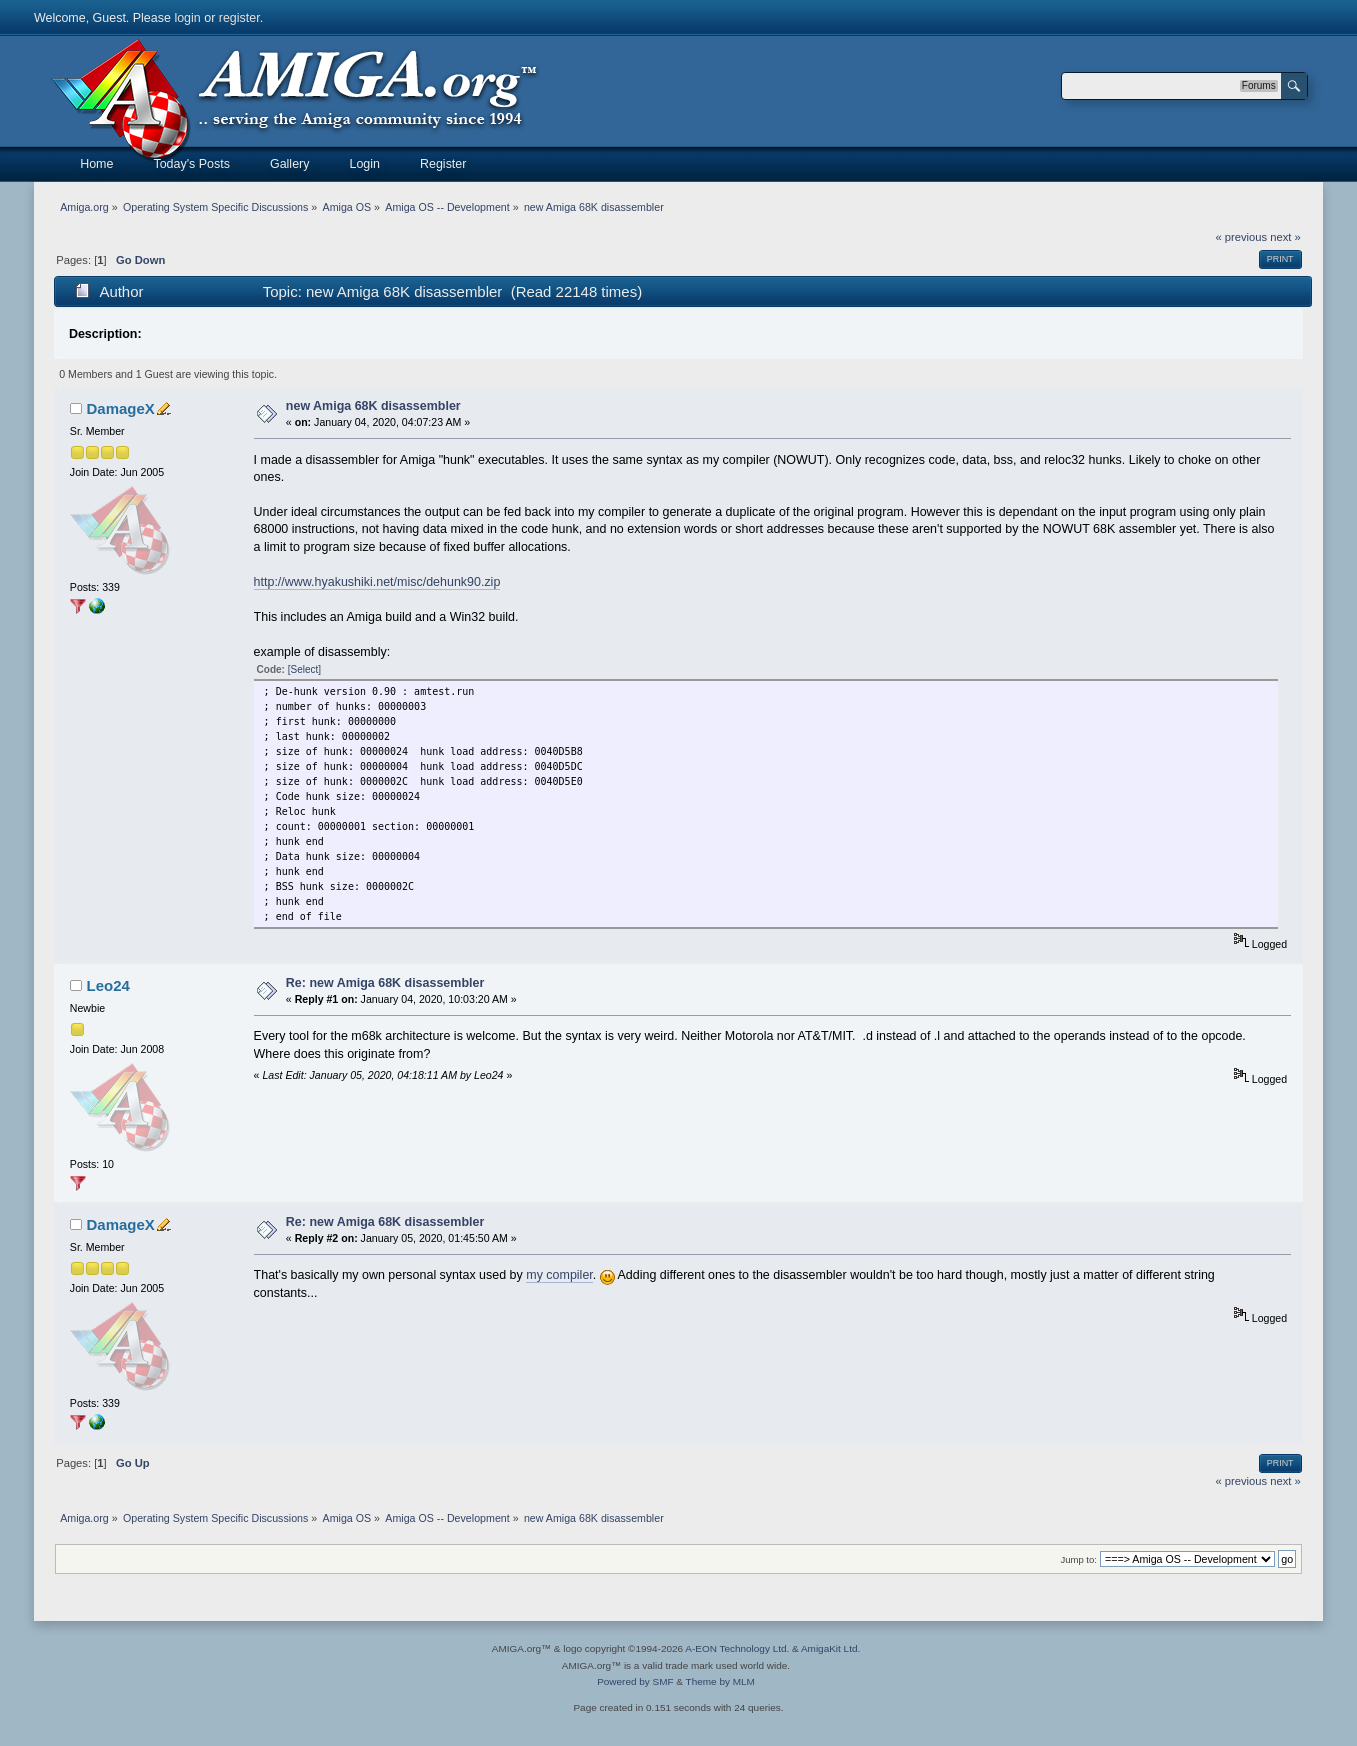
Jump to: (1078, 1559)
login (187, 18)
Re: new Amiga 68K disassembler (385, 983)
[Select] (304, 669)
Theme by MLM (720, 1681)
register (239, 18)
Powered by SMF (635, 1681)
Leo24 (108, 985)
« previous (1241, 237)
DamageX (121, 408)
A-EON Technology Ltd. (737, 1648)
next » (1285, 237)
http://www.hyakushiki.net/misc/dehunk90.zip (377, 582)
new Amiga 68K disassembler (373, 406)
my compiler (559, 1275)
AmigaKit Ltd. (830, 1648)
